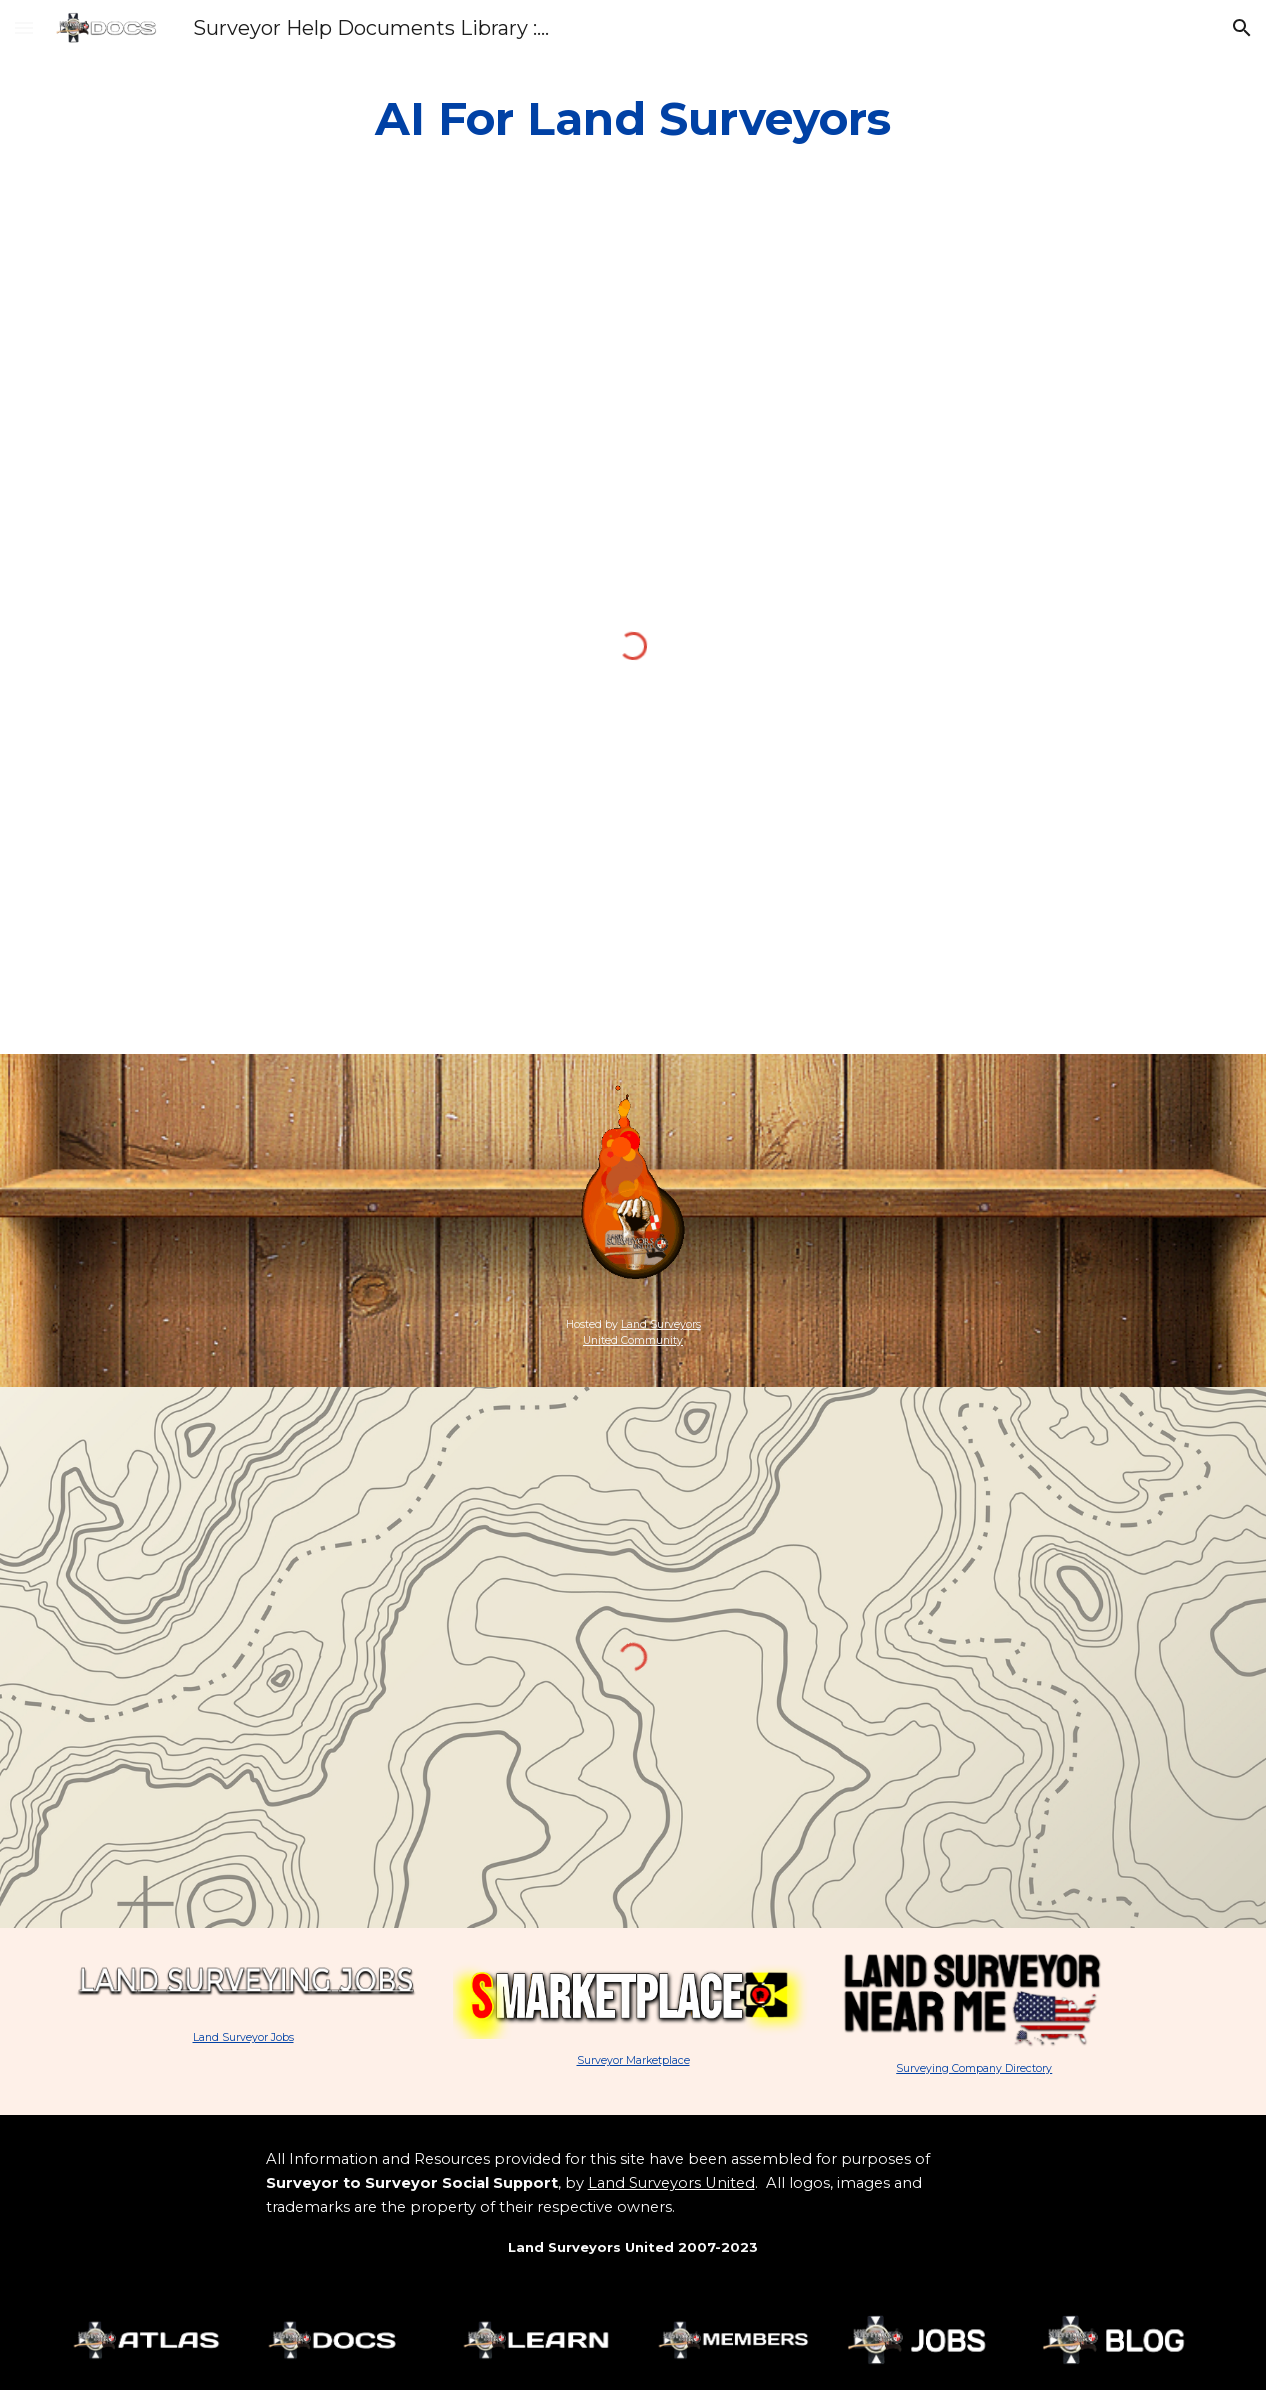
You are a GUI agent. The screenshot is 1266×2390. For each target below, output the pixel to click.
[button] (24, 27)
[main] (633, 119)
